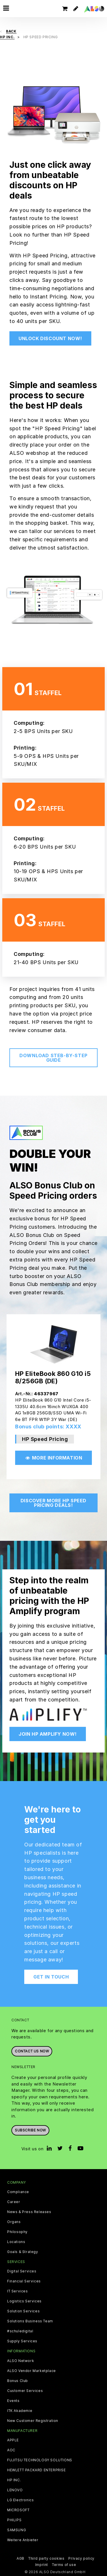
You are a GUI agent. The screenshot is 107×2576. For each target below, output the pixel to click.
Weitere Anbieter (23, 2540)
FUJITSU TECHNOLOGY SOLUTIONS (39, 2460)
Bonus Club (17, 2381)
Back (11, 31)
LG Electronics (20, 2500)
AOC (11, 2450)
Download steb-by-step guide (53, 1058)
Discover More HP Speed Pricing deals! (53, 1503)
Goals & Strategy (22, 2252)
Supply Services (22, 2341)
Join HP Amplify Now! (48, 1734)
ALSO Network (20, 2361)
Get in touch (51, 1977)
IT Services (17, 2291)
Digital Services (22, 2271)
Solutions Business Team (30, 2321)
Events (13, 2401)
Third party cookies (46, 2558)
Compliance (18, 2192)
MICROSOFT (18, 2510)
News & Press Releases (29, 2212)
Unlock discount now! (50, 338)
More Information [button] (53, 1458)
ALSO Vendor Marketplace (31, 2371)
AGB (20, 2558)
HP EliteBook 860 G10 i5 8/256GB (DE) (53, 1377)
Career (13, 2202)
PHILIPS (14, 2520)
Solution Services (23, 2311)
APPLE (13, 2440)
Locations (16, 2242)
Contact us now (32, 2051)
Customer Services (25, 2391)
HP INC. (14, 2480)
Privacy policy (81, 2558)
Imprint (41, 2565)
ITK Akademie (19, 2411)
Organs (14, 2222)
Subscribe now (30, 2130)
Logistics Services (24, 2301)
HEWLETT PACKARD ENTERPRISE (36, 2470)
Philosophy (17, 2232)
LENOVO (15, 2490)
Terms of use (64, 2565)
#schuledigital (20, 2331)
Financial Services (24, 2281)
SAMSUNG (16, 2530)
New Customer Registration (32, 2421)
